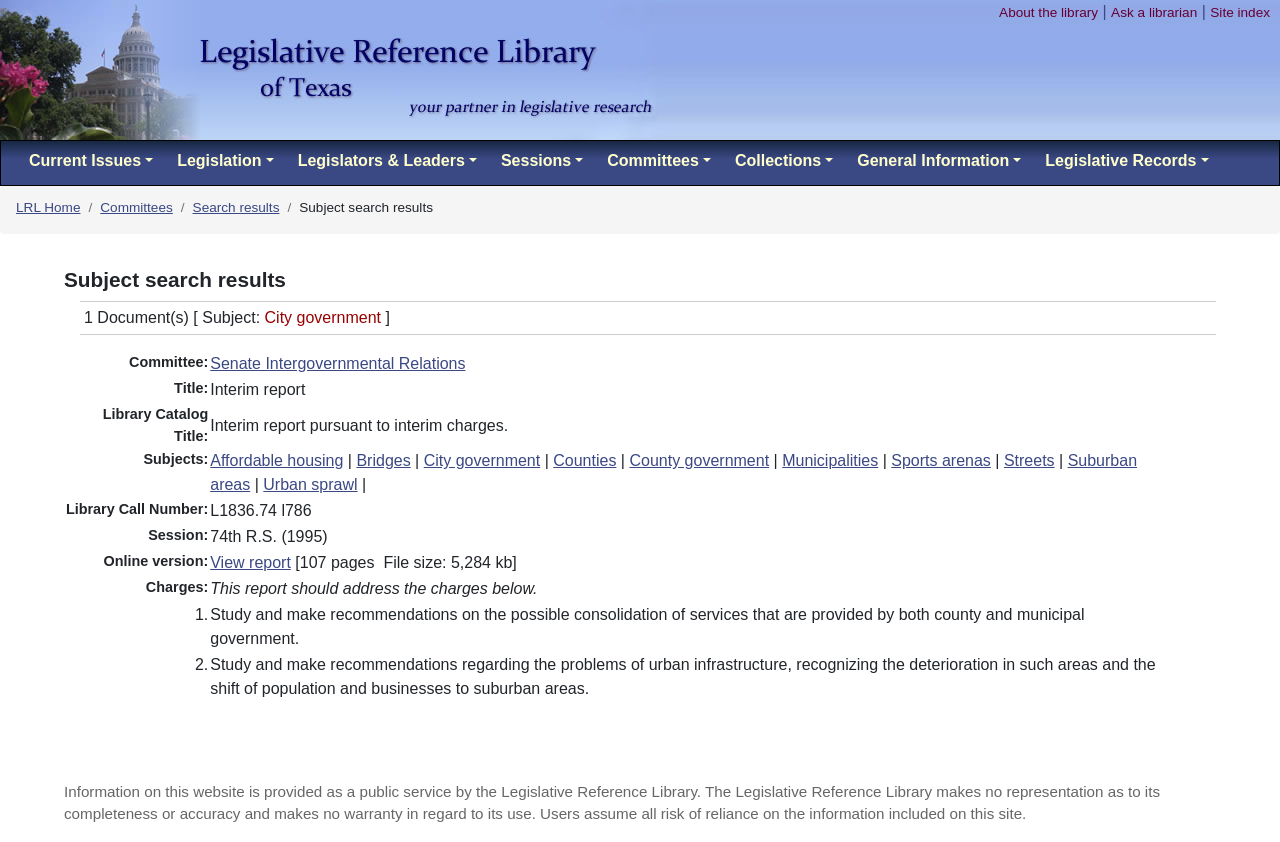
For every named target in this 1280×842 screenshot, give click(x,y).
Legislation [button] (219, 160)
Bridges (383, 460)
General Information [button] (933, 160)
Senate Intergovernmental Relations (337, 363)
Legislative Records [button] (1120, 160)
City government (482, 460)
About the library (1048, 12)
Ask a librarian (1154, 12)
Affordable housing (276, 460)
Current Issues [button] (85, 160)
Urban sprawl (310, 484)
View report (250, 562)
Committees (136, 207)
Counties (584, 460)
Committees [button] (653, 160)
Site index (1240, 12)
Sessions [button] (536, 160)
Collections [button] (778, 160)
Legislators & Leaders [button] (381, 160)
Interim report (257, 389)
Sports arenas (941, 460)
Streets (1029, 460)
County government (699, 460)
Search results (236, 207)
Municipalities (830, 460)
